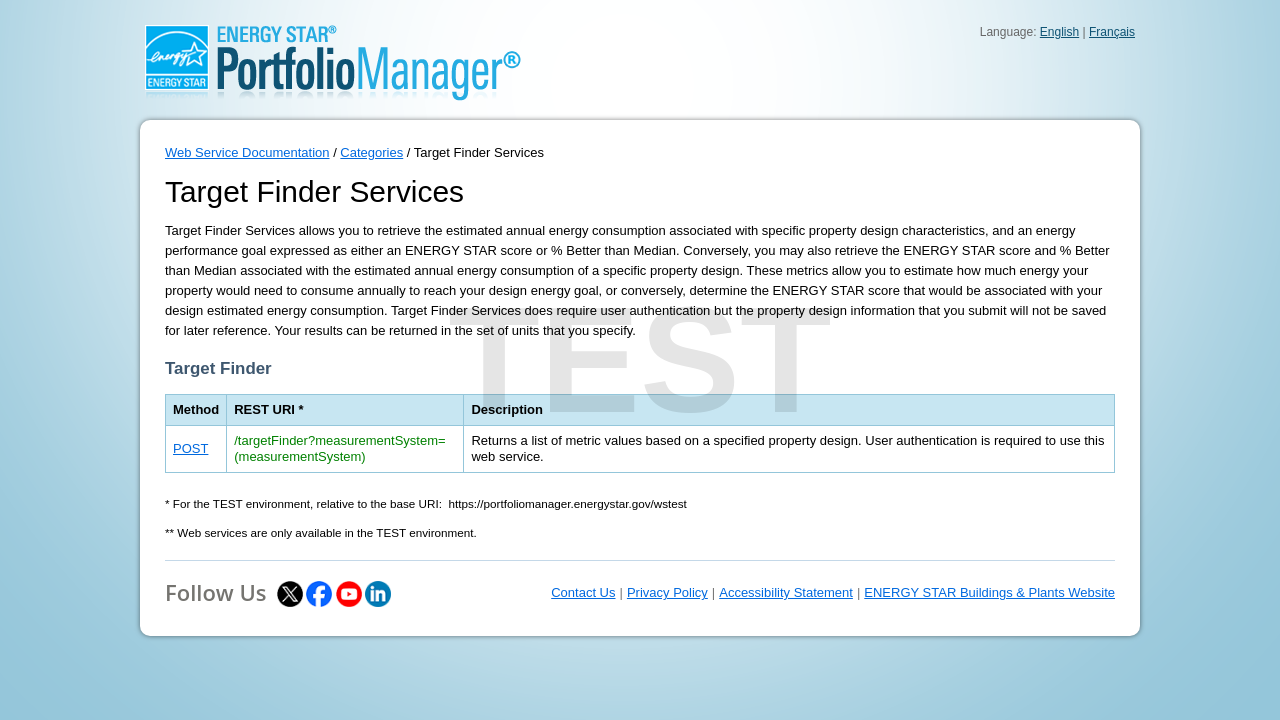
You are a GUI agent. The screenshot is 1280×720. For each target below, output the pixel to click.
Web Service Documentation (247, 152)
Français (1112, 32)
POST (190, 448)
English (1059, 32)
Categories (371, 152)
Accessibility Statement (786, 592)
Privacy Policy (667, 592)
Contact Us (583, 592)
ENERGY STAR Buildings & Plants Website (989, 592)
